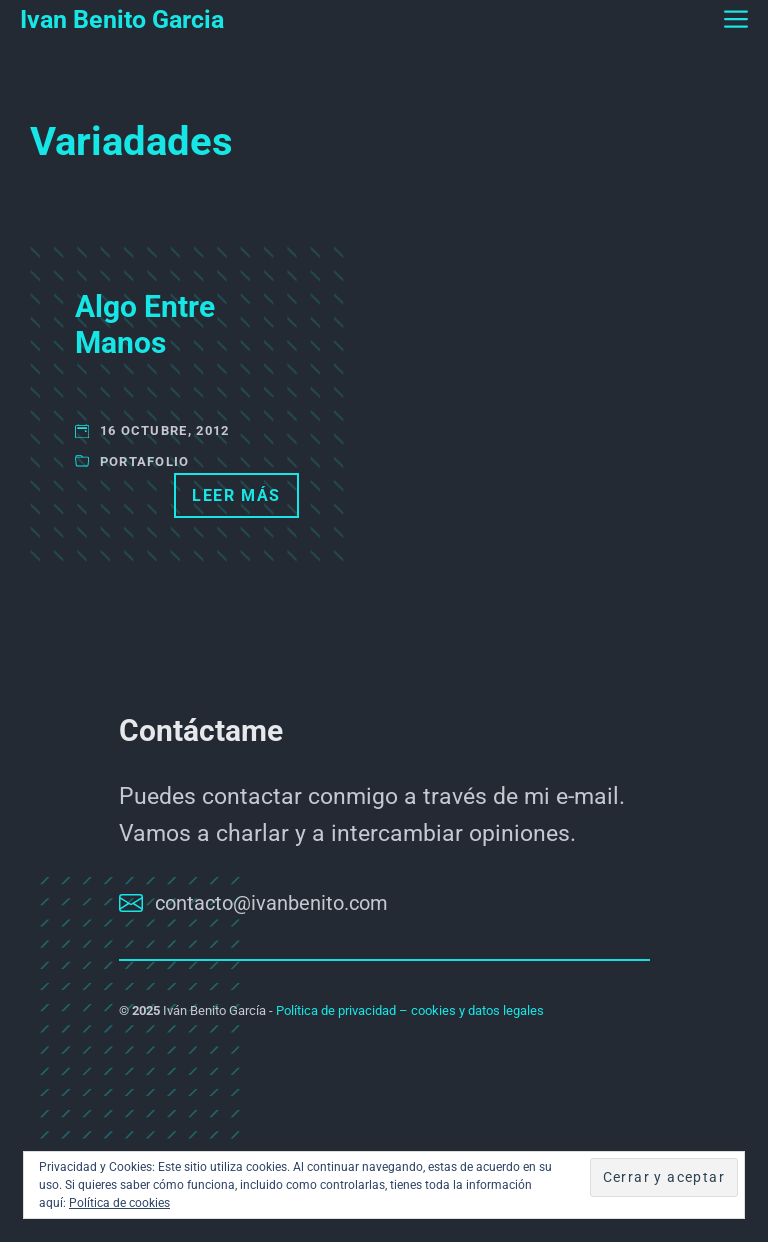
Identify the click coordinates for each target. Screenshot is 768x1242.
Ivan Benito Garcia (122, 19)
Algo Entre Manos (145, 324)
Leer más (236, 495)
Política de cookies (119, 1203)
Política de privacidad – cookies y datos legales (410, 1010)
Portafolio (145, 461)
